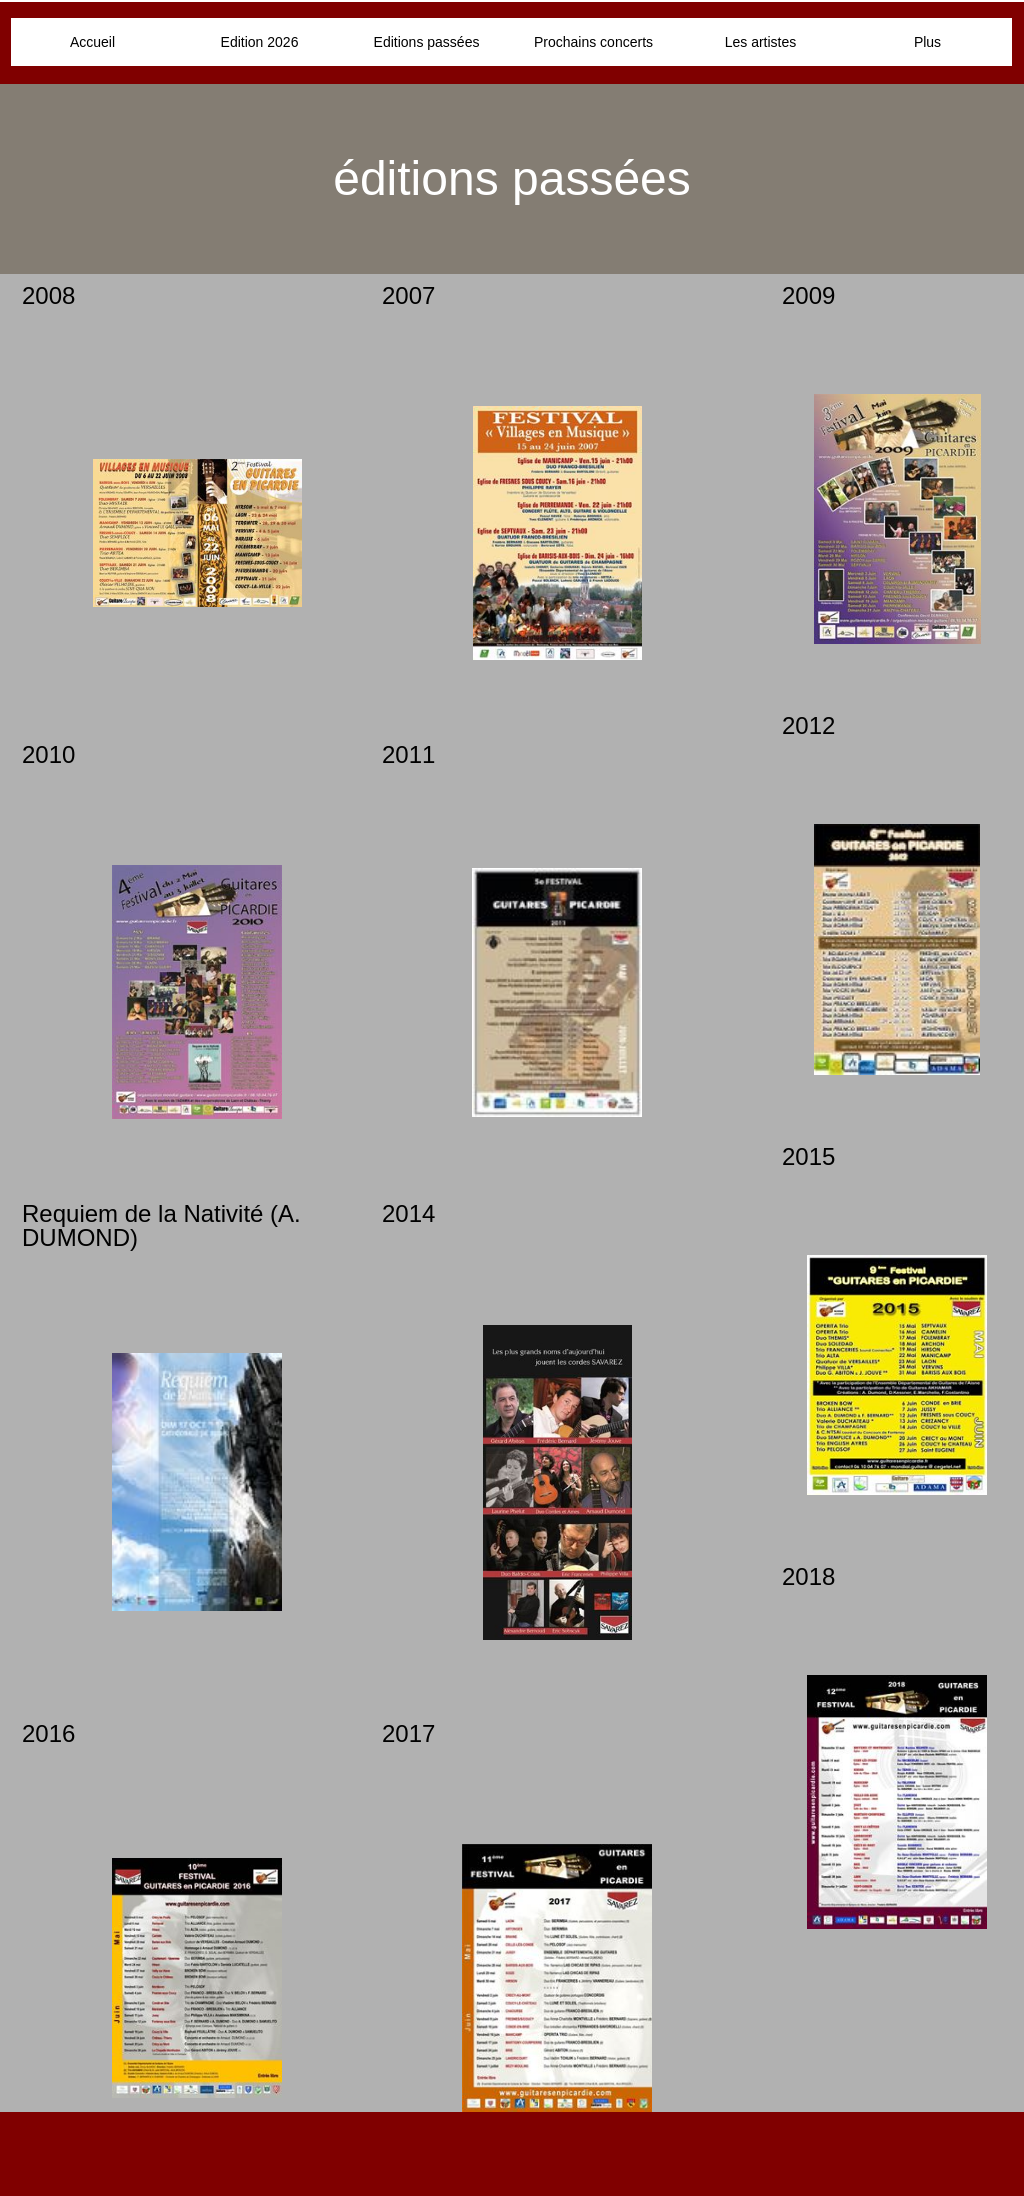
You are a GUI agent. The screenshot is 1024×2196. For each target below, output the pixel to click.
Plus (927, 42)
